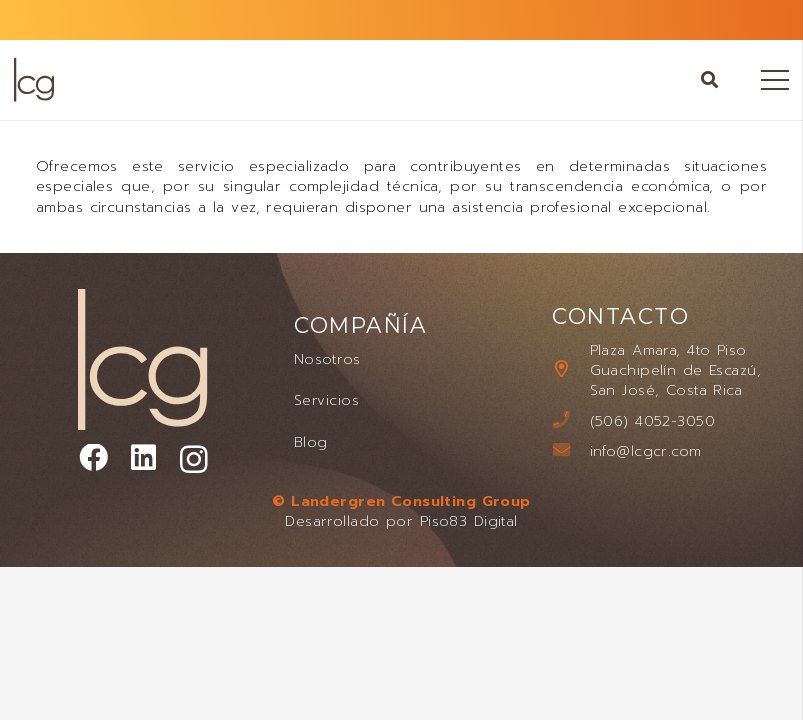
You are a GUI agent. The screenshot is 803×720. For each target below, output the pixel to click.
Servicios (326, 400)
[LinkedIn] (143, 458)
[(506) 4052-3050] (570, 421)
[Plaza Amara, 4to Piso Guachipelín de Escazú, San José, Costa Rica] (570, 370)
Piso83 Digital (469, 521)
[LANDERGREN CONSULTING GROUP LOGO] (33, 79)
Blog (311, 442)
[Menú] (774, 80)
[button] (710, 80)
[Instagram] (194, 460)
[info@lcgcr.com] (570, 451)
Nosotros (327, 359)
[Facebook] (93, 458)
